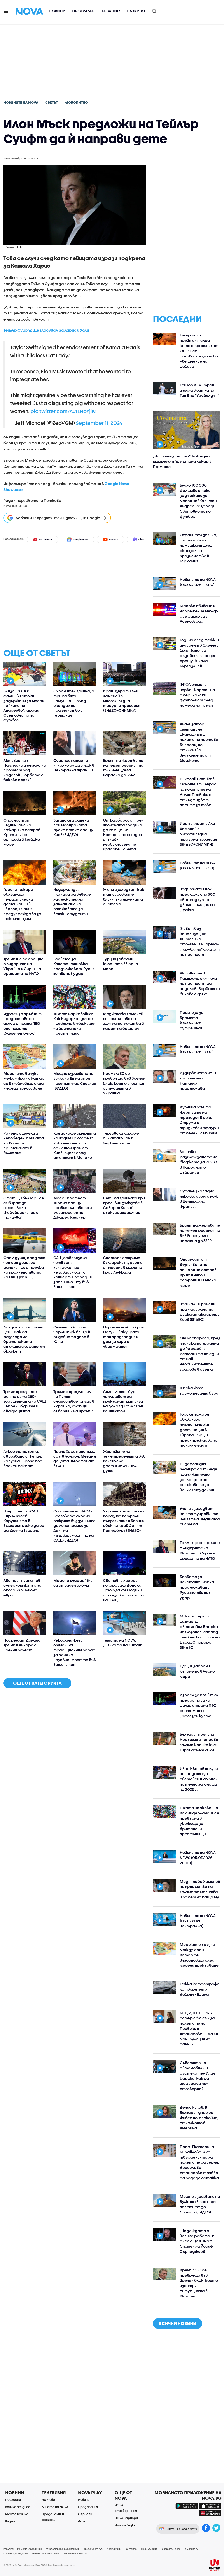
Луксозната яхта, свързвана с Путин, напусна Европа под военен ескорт (23, 1458)
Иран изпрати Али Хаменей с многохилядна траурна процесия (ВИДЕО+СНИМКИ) (121, 700)
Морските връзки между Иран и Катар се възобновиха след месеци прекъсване (24, 1080)
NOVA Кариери (126, 2518)
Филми (83, 2521)
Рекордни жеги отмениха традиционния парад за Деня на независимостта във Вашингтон (74, 1652)
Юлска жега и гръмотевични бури (199, 1390)
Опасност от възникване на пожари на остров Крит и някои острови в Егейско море (22, 832)
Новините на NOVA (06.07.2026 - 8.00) (198, 865)
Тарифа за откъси (92, 2549)
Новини (57, 11)
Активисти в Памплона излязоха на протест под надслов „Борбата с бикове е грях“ (25, 770)
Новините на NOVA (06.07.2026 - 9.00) (198, 582)
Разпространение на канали (62, 2549)
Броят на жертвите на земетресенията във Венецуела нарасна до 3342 (123, 767)
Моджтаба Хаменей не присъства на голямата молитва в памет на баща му (123, 1021)
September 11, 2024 (99, 423)
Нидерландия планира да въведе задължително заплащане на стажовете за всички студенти (72, 901)
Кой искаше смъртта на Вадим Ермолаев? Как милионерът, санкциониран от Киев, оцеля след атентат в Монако (74, 1145)
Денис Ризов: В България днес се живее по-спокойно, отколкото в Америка (199, 2117)
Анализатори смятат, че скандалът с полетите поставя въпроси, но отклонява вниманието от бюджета (199, 742)
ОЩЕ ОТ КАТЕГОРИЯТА (37, 1683)
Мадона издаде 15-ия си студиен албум (73, 1582)
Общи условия (149, 2549)
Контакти (131, 2549)
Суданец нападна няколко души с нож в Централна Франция (73, 765)
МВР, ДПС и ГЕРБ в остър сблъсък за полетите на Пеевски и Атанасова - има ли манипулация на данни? (199, 2028)
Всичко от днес (17, 2507)
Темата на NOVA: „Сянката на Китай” (123, 1642)
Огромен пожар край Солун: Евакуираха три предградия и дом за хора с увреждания (123, 1336)
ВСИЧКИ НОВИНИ (177, 2323)
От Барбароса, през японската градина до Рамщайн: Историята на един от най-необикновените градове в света (123, 834)
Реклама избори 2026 (29, 2549)
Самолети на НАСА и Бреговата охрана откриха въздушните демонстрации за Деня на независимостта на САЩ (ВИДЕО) (74, 1525)
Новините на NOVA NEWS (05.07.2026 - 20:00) (198, 1857)
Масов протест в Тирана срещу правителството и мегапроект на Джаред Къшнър (72, 1207)
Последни (13, 2499)
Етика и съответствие (45, 2553)
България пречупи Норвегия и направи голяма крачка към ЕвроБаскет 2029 (199, 1742)
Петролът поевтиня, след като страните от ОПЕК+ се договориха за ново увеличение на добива (199, 350)
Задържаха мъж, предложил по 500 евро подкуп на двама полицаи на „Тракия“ (197, 899)
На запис (110, 11)
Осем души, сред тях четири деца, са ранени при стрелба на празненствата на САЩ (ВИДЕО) (24, 1267)
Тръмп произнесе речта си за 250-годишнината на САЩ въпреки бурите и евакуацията (25, 1401)
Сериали (85, 2514)
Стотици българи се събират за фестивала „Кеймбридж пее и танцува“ (24, 1207)
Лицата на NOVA (55, 2507)
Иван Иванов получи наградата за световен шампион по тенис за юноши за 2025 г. (199, 1778)
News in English (125, 2525)
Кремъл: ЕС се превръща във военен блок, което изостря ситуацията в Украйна (124, 1083)
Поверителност (170, 2549)
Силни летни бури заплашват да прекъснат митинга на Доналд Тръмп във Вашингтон (123, 1401)
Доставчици (114, 2549)
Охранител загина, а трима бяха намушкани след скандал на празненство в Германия (73, 703)
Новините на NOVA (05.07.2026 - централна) (198, 1921)
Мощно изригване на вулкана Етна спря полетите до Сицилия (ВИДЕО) (74, 1080)
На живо (136, 11)
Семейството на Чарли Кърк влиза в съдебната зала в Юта (71, 1334)
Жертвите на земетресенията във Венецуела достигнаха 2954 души (124, 1461)
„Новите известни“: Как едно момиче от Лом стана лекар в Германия (182, 461)
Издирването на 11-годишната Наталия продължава (199, 1080)
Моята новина (16, 2514)
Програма (83, 11)
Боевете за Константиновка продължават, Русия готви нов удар (73, 966)
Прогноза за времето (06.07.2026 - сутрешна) (192, 1020)
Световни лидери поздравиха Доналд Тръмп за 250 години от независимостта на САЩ (123, 1590)
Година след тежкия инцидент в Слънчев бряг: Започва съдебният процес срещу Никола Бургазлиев (200, 653)
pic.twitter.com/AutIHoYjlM (63, 411)
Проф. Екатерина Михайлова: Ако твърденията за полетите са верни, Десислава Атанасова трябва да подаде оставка (199, 2162)
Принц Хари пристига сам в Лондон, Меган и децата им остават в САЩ (74, 1458)
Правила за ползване (16, 2553)
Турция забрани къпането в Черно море (120, 964)
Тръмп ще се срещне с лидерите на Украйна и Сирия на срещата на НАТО (24, 966)
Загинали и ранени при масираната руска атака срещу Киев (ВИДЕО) (73, 827)
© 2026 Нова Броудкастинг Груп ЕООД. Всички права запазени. (39, 2565)
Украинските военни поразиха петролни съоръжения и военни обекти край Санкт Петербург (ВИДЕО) (123, 1520)
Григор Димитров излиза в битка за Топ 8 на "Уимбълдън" (199, 390)
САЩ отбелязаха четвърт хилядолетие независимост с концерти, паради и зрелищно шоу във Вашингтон (72, 1272)
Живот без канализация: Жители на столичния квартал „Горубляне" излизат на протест (200, 941)
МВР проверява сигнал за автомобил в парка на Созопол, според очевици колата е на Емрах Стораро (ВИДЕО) (200, 1631)
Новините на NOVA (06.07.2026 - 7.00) (198, 1049)
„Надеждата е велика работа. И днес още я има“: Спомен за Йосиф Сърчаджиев (197, 2241)
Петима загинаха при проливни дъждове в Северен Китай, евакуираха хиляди (124, 1205)
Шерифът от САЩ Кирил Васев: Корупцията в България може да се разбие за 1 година (24, 1520)
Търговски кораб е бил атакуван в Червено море (121, 1138)
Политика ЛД (191, 2549)
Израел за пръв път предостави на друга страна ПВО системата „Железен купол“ (23, 1023)
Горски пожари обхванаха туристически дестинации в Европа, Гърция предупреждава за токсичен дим (22, 904)
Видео (10, 2521)
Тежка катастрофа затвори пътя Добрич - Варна (200, 1989)
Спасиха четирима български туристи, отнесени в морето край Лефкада (123, 1265)
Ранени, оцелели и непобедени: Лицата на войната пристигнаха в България (24, 1143)
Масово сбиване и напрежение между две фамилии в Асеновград (199, 613)
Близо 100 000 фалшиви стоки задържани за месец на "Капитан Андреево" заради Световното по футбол (24, 705)
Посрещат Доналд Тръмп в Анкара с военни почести (22, 1645)
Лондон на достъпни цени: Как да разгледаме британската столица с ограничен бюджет (24, 1339)
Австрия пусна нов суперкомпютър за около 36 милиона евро (23, 1587)
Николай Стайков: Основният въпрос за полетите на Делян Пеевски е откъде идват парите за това (198, 792)
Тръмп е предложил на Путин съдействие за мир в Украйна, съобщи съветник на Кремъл (73, 1401)
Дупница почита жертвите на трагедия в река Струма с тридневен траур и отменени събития (199, 1120)
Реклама (9, 2549)
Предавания (88, 2507)
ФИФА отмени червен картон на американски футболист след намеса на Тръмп (197, 694)
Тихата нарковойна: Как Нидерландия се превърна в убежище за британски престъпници (73, 1023)
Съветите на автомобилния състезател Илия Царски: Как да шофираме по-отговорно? (197, 2076)
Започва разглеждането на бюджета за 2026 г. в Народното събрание (199, 1162)
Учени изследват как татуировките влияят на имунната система (123, 896)
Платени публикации (75, 2553)
